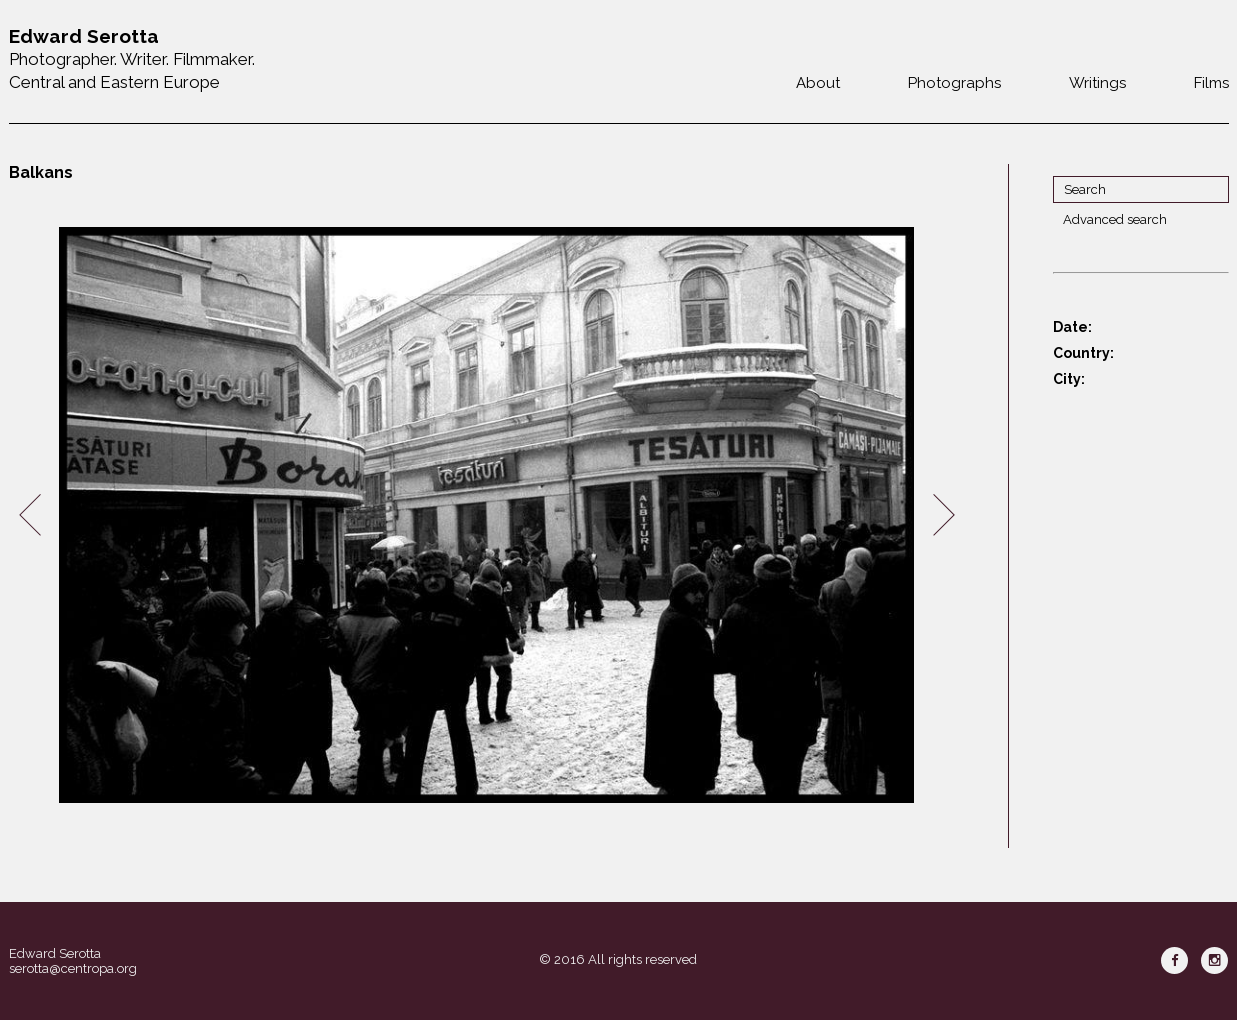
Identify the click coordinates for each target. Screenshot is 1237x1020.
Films (1211, 83)
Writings (1097, 83)
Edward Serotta (55, 953)
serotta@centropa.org (73, 968)
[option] (487, 515)
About (818, 83)
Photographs (954, 83)
